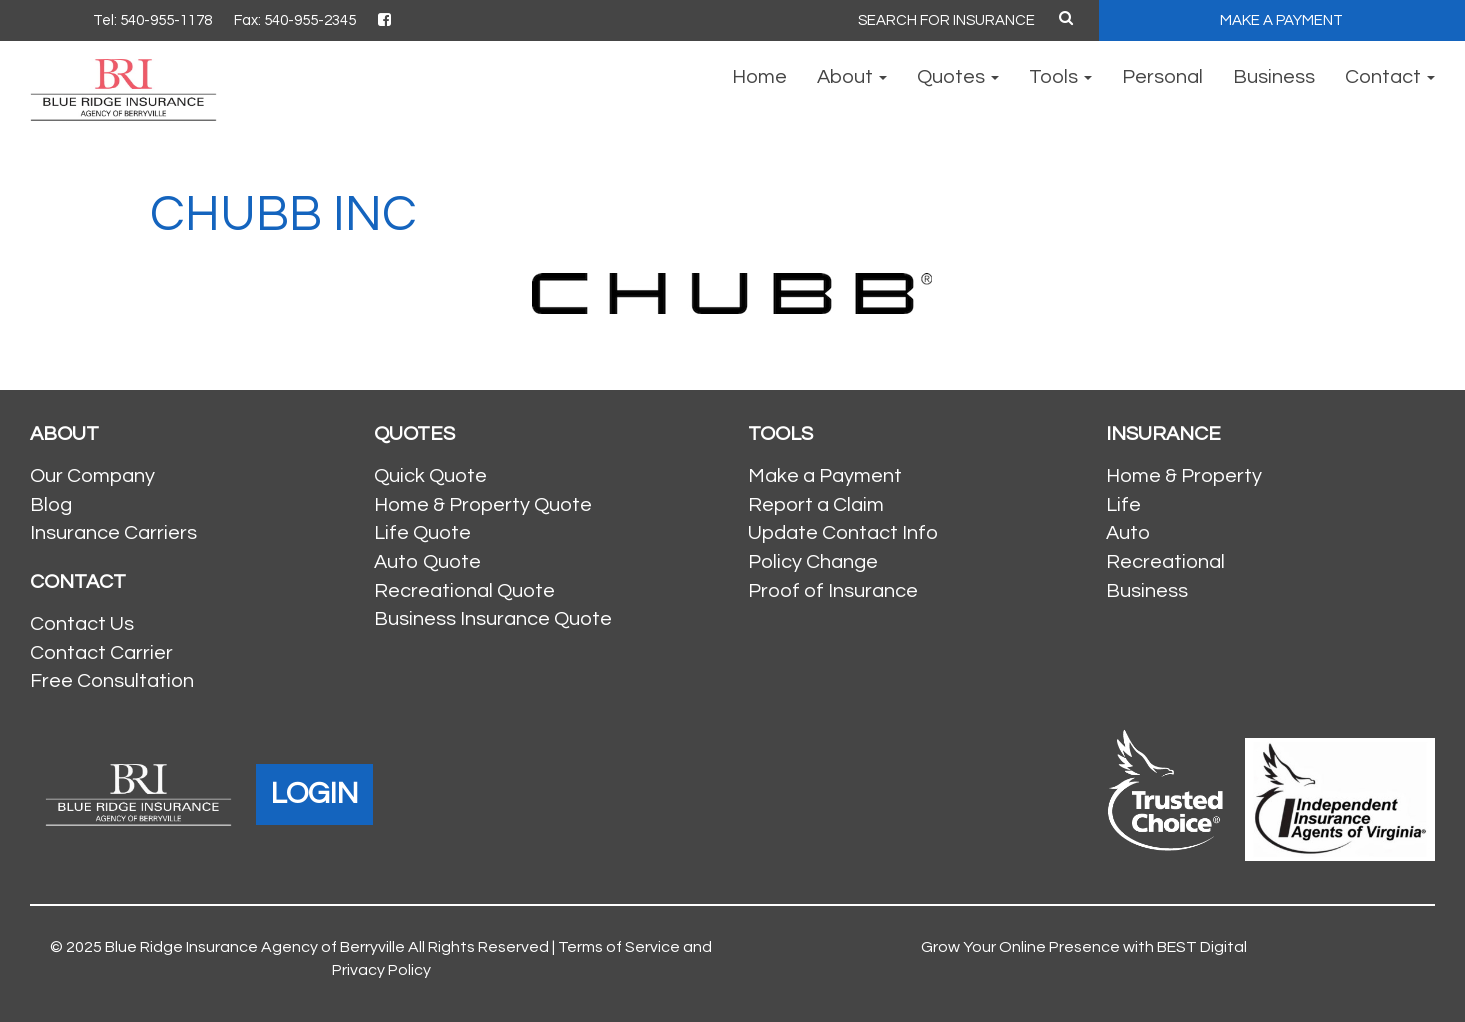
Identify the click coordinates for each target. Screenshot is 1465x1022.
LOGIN (314, 793)
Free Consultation (112, 681)
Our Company (92, 476)
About (852, 77)
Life (1123, 505)
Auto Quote (427, 562)
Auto (1128, 533)
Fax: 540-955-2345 (295, 20)
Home (759, 77)
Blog (51, 505)
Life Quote (422, 533)
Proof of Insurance (833, 591)
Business (1274, 77)
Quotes (958, 77)
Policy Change (813, 562)
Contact (1390, 77)
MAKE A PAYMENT (1281, 20)
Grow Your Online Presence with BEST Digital (1084, 947)
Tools (1060, 77)
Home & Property (1184, 476)
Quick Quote (430, 476)
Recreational (1165, 562)
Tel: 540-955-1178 (152, 20)
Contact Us (82, 624)
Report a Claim (816, 505)
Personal (1162, 77)
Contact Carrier (101, 653)
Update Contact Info (843, 533)
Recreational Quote (464, 591)
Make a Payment (825, 476)
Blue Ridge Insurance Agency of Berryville (255, 947)
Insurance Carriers (113, 533)
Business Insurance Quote (493, 619)
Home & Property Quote (483, 505)
